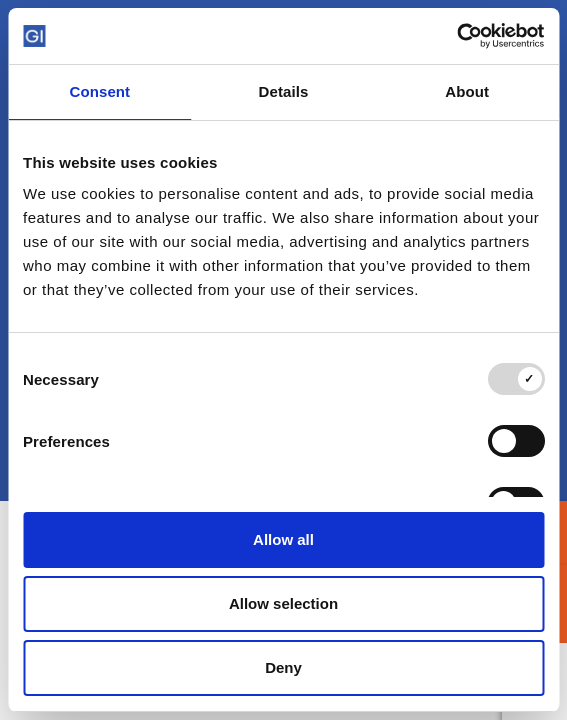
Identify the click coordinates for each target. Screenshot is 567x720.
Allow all (283, 539)
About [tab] (467, 91)
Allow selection (283, 603)
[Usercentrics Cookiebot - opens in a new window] (456, 36)
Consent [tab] (99, 91)
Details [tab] (284, 91)
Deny (283, 667)
